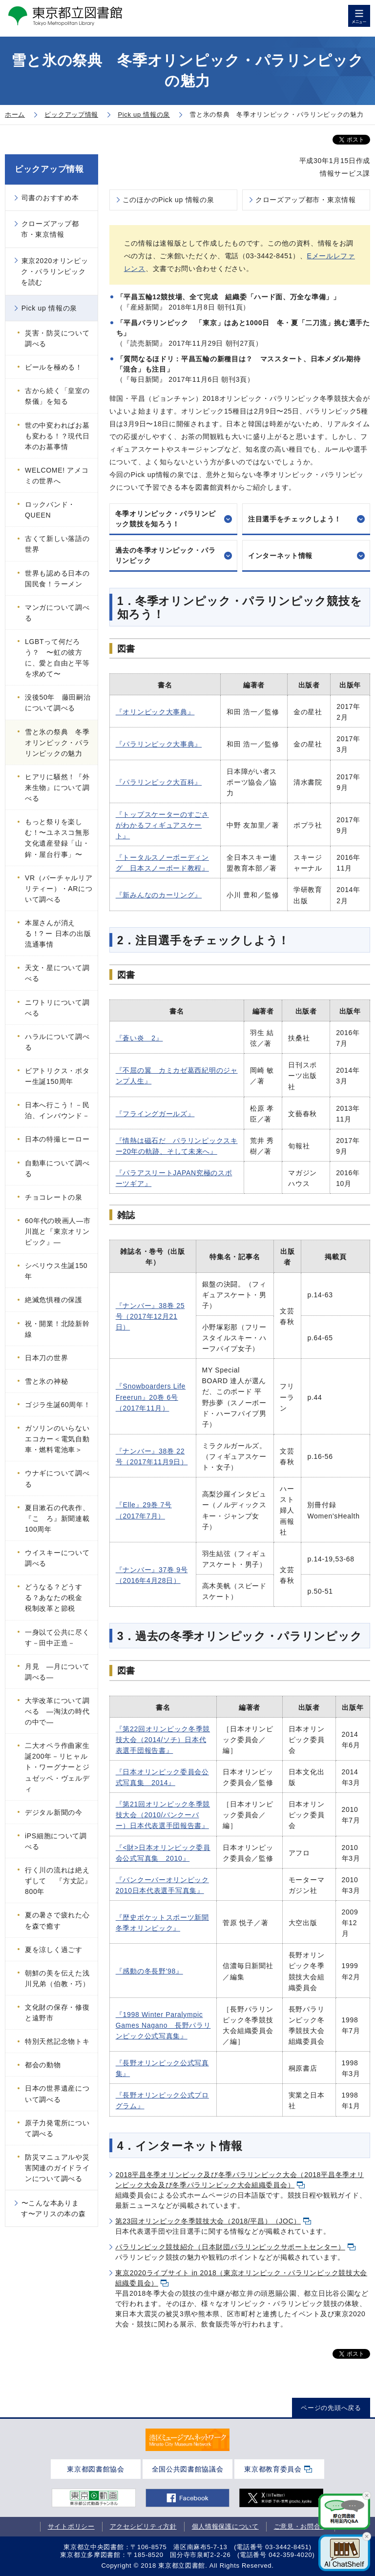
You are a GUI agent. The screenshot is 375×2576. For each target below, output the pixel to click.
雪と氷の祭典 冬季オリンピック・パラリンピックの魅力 (57, 742)
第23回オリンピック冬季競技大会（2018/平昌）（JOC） (208, 2221)
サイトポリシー (71, 2526)
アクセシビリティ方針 (143, 2526)
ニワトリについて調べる (57, 1007)
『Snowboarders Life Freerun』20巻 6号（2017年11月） (151, 1397)
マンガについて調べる (57, 612)
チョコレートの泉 (54, 1197)
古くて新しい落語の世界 (57, 544)
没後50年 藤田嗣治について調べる (58, 702)
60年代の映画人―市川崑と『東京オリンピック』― (58, 1231)
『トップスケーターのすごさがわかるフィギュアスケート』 (162, 825)
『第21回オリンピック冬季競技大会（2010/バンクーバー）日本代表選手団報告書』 (163, 1814)
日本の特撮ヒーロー (57, 1139)
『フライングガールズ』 (155, 1114)
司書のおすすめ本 (50, 198)
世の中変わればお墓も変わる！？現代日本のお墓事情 (57, 436)
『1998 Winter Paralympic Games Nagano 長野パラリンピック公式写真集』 (163, 2025)
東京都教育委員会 (273, 2469)
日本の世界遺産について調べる (57, 2093)
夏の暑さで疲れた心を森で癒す (57, 1920)
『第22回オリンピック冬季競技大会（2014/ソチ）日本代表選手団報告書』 (163, 1739)
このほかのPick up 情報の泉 (168, 200)
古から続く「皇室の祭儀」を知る (57, 396)
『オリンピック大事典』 (155, 712)
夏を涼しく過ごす (54, 1949)
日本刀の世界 (46, 1358)
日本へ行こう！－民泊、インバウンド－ (57, 1110)
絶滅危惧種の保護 (54, 1300)
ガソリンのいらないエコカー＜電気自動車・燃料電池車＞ (57, 1439)
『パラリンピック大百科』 (159, 782)
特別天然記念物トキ (57, 2041)
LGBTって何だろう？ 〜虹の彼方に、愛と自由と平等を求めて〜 (57, 658)
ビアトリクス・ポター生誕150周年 (57, 1076)
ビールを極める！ (54, 367)
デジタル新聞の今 (54, 1812)
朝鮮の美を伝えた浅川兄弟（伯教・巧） (57, 1978)
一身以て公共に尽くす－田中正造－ (57, 1637)
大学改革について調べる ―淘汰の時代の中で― (57, 1711)
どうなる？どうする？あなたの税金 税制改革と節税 (57, 1597)
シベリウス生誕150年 (56, 1271)
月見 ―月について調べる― (57, 1671)
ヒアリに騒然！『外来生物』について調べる (57, 787)
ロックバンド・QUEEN (50, 509)
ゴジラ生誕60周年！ (58, 1405)
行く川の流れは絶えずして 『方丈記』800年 (58, 1880)
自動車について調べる (57, 1168)
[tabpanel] (187, 2440)
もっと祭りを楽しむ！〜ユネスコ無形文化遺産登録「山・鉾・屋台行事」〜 (57, 838)
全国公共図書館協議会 (188, 2469)
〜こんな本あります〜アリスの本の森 (53, 2208)
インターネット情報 (280, 556)
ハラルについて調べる (57, 1042)
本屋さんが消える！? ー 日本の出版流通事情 (58, 933)
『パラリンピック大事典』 (159, 744)
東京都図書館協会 (96, 2469)
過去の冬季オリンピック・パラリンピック (165, 555)
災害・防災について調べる (57, 338)
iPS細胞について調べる (56, 1841)
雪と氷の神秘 (46, 1381)
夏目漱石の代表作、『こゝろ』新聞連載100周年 (57, 1518)
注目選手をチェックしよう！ (294, 519)
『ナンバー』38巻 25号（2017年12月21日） (150, 1316)
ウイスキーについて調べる (57, 1558)
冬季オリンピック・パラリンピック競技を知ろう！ (165, 519)
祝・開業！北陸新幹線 (57, 1329)
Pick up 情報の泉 (49, 308)
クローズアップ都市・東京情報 (305, 200)
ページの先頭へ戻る (331, 2407)
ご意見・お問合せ (301, 2526)
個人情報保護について (225, 2526)
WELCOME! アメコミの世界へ (57, 475)
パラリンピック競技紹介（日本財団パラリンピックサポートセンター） (230, 2247)
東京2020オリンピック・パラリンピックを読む (54, 271)
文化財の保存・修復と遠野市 (57, 2012)
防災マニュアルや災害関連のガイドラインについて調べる (57, 2167)
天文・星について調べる (57, 973)
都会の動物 (43, 2065)
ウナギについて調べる (57, 1478)
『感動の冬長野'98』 (149, 1971)
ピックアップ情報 (49, 169)
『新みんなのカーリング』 (159, 895)
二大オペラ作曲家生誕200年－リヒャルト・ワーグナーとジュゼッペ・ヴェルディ (57, 1767)
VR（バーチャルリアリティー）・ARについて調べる (58, 888)
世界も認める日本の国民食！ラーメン (57, 578)
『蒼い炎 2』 (139, 1038)
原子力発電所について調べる (57, 2128)
